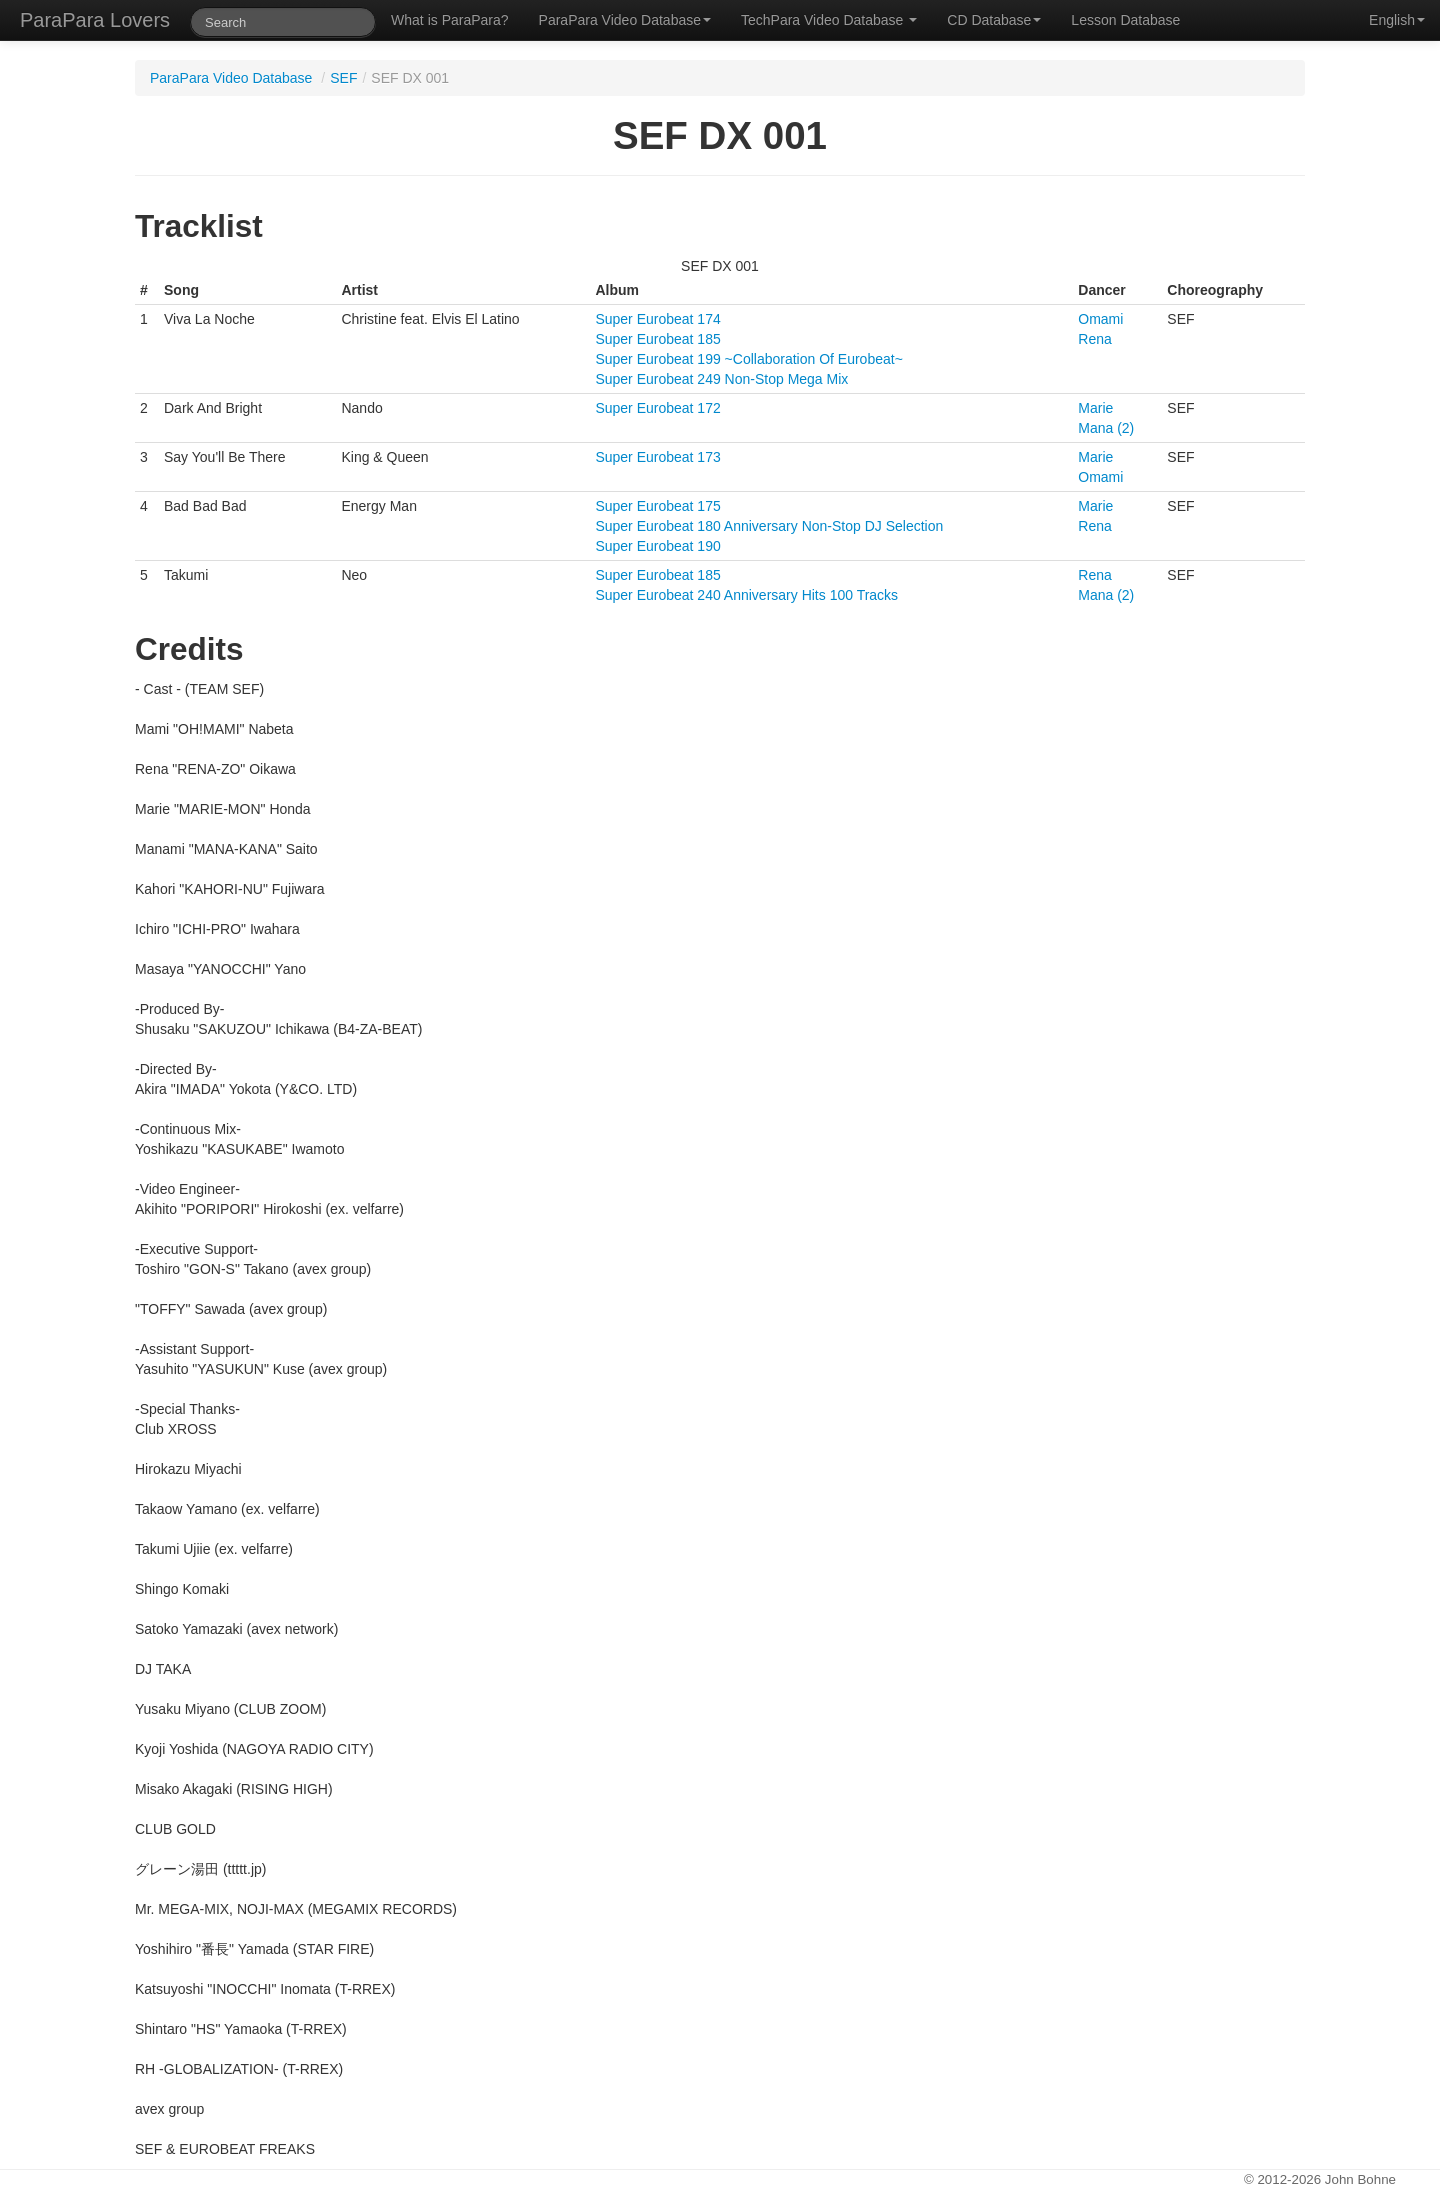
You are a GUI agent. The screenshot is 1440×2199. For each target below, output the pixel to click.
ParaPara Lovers (95, 20)
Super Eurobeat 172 (657, 408)
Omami (1100, 319)
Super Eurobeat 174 (657, 319)
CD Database (994, 20)
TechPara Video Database (829, 20)
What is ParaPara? (450, 20)
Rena (1094, 339)
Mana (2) (1106, 428)
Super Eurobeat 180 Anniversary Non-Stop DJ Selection (769, 526)
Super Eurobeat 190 (657, 546)
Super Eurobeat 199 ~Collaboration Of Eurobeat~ (748, 359)
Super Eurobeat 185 (657, 339)
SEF (343, 78)
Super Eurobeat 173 (657, 457)
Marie (1095, 408)
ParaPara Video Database (625, 20)
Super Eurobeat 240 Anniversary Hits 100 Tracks (746, 595)
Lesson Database (1125, 20)
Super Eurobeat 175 (657, 506)
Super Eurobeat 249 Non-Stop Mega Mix (721, 379)
